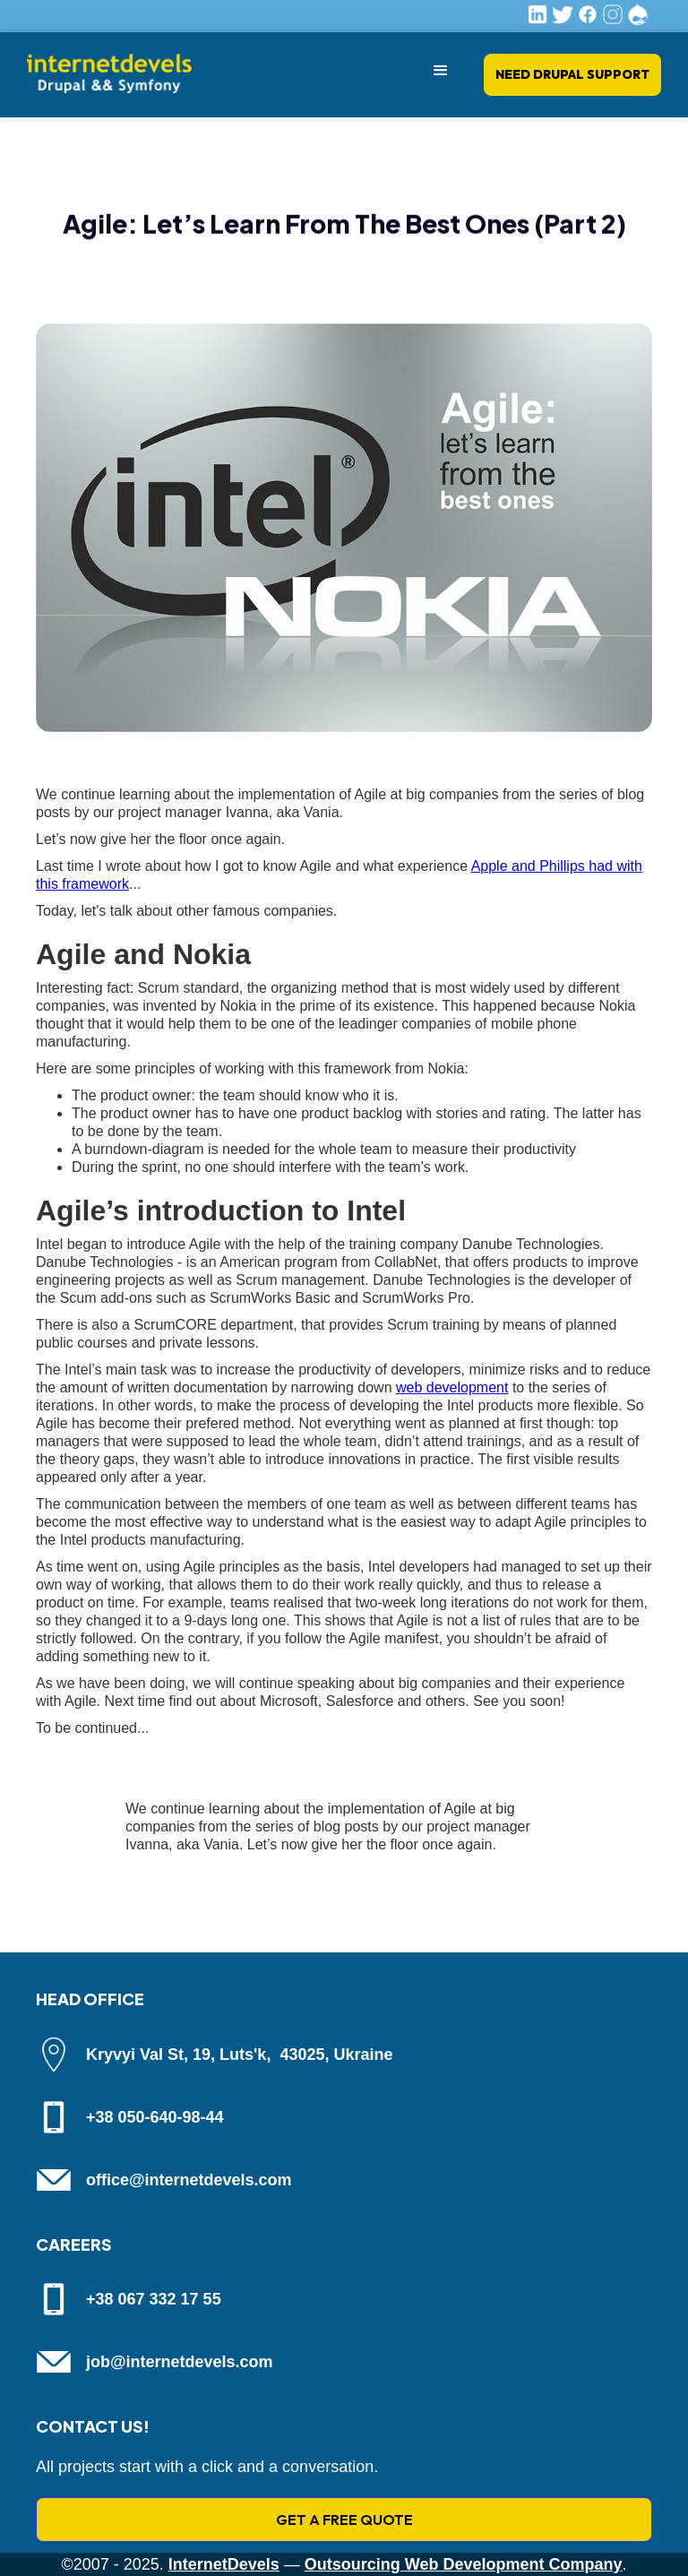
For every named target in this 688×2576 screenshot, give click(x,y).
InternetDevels (224, 2564)
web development (452, 1387)
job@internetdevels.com (179, 2362)
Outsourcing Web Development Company (464, 2564)
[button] (441, 71)
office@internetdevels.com (189, 2180)
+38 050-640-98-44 (155, 2117)
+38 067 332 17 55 (153, 2299)
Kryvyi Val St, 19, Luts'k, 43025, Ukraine (239, 2054)
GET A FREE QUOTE (344, 2520)
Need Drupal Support (572, 74)
